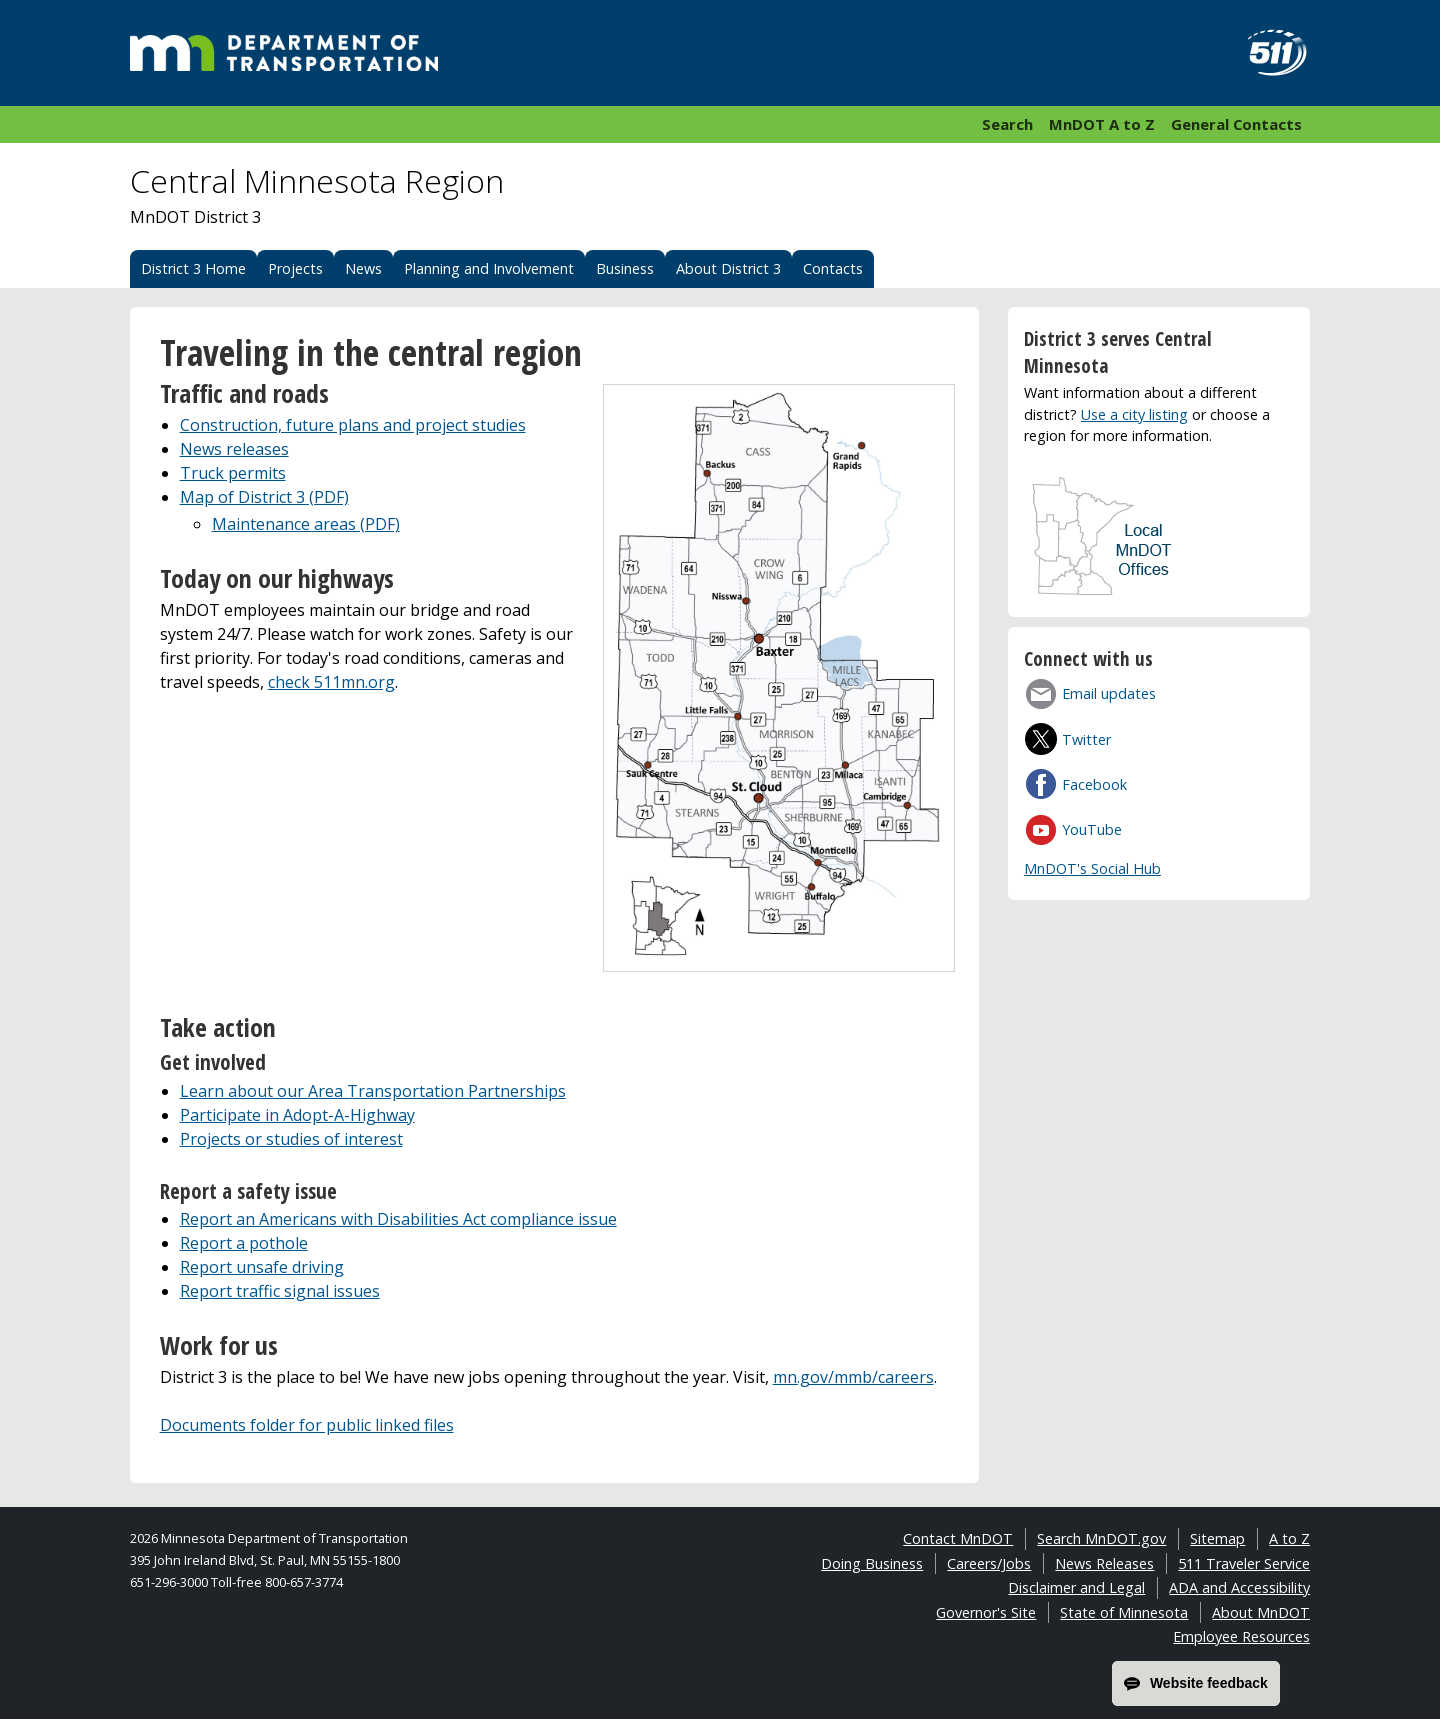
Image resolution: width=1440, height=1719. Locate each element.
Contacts (833, 268)
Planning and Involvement (489, 268)
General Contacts (1236, 124)
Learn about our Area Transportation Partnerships (373, 1091)
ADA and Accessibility (1239, 1587)
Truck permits (233, 473)
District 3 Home (193, 268)
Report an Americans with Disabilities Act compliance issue (398, 1219)
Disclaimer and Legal (1076, 1587)
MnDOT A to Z (1102, 124)
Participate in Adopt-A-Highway (297, 1115)
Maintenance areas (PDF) (306, 524)
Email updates (1109, 693)
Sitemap (1217, 1538)
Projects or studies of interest (291, 1139)
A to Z (1289, 1538)
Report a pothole (244, 1243)
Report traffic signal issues (280, 1291)
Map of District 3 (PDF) (264, 497)
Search (1007, 124)
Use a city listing (1134, 414)
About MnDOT (1261, 1612)
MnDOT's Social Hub (1092, 868)
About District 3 (728, 268)
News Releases (1104, 1563)
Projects (295, 268)
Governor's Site (986, 1612)
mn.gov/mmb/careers (853, 1377)
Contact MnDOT (958, 1538)
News (363, 268)
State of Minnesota (1124, 1612)
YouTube (1092, 829)
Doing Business (872, 1563)
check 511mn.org (331, 682)
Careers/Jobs (989, 1563)
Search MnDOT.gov (1101, 1538)
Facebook (1094, 784)
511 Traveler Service (1244, 1563)
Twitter (1086, 739)
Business (625, 268)
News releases (234, 449)
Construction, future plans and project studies (353, 425)
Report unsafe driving (262, 1267)
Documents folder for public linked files (307, 1425)
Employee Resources (1241, 1636)
